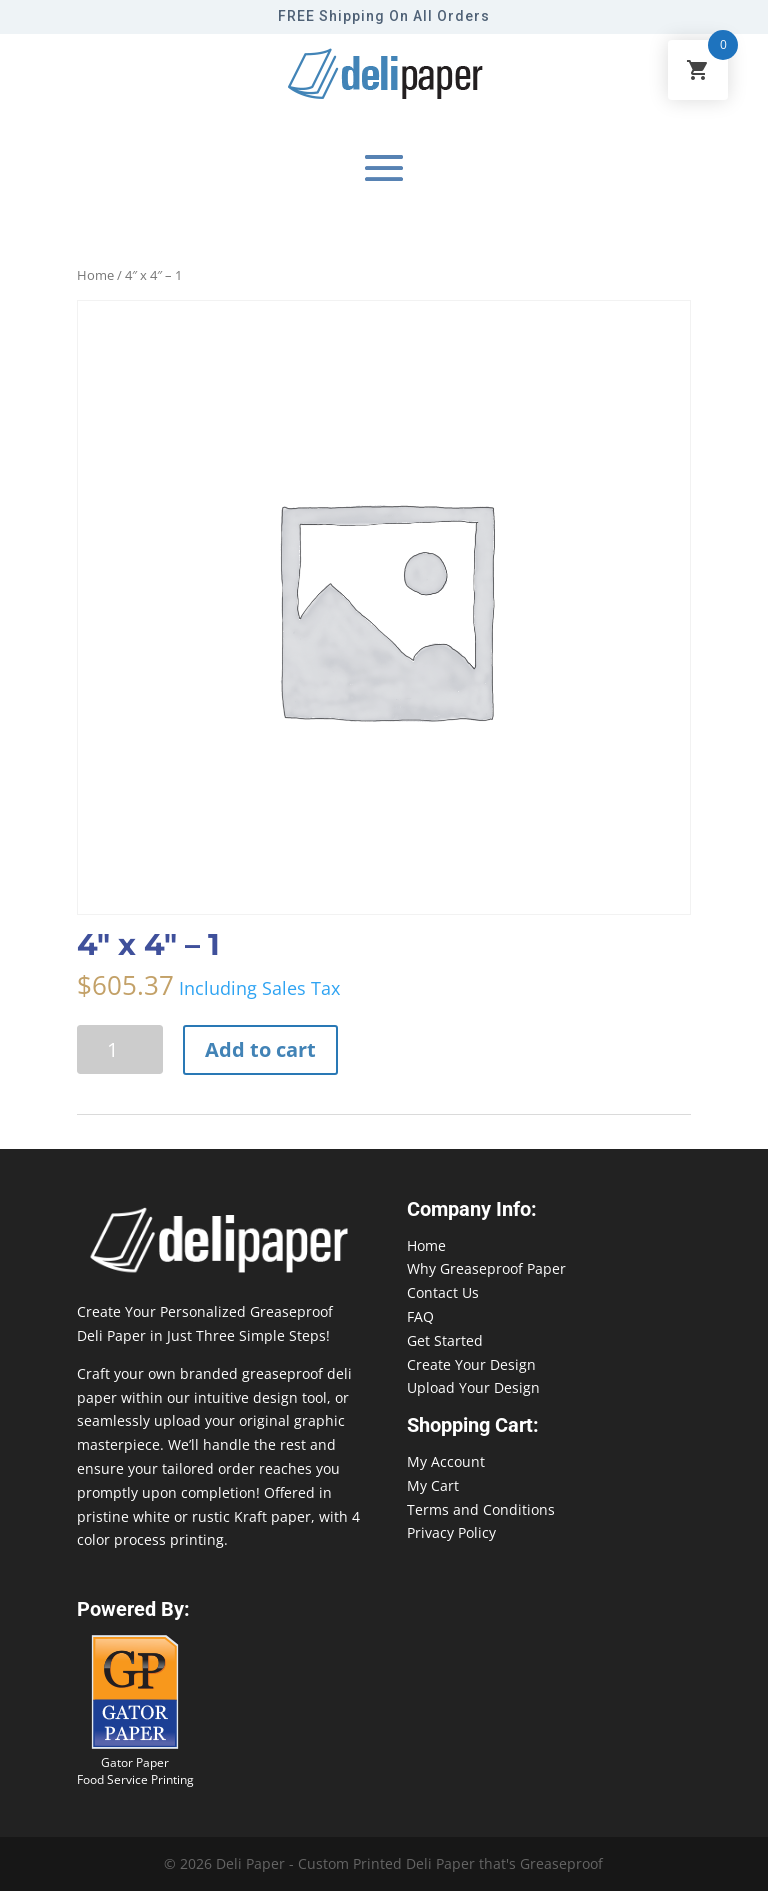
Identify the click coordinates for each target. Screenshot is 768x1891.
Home (95, 275)
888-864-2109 (45, 1852)
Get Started (445, 1340)
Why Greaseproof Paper (486, 1268)
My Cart (433, 1485)
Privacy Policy (451, 1532)
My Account (446, 1461)
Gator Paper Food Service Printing (135, 1771)
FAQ (420, 1316)
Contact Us (443, 1292)
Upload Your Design (473, 1387)
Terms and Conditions (481, 1509)
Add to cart (260, 1049)
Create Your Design (471, 1364)
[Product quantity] (120, 1049)
